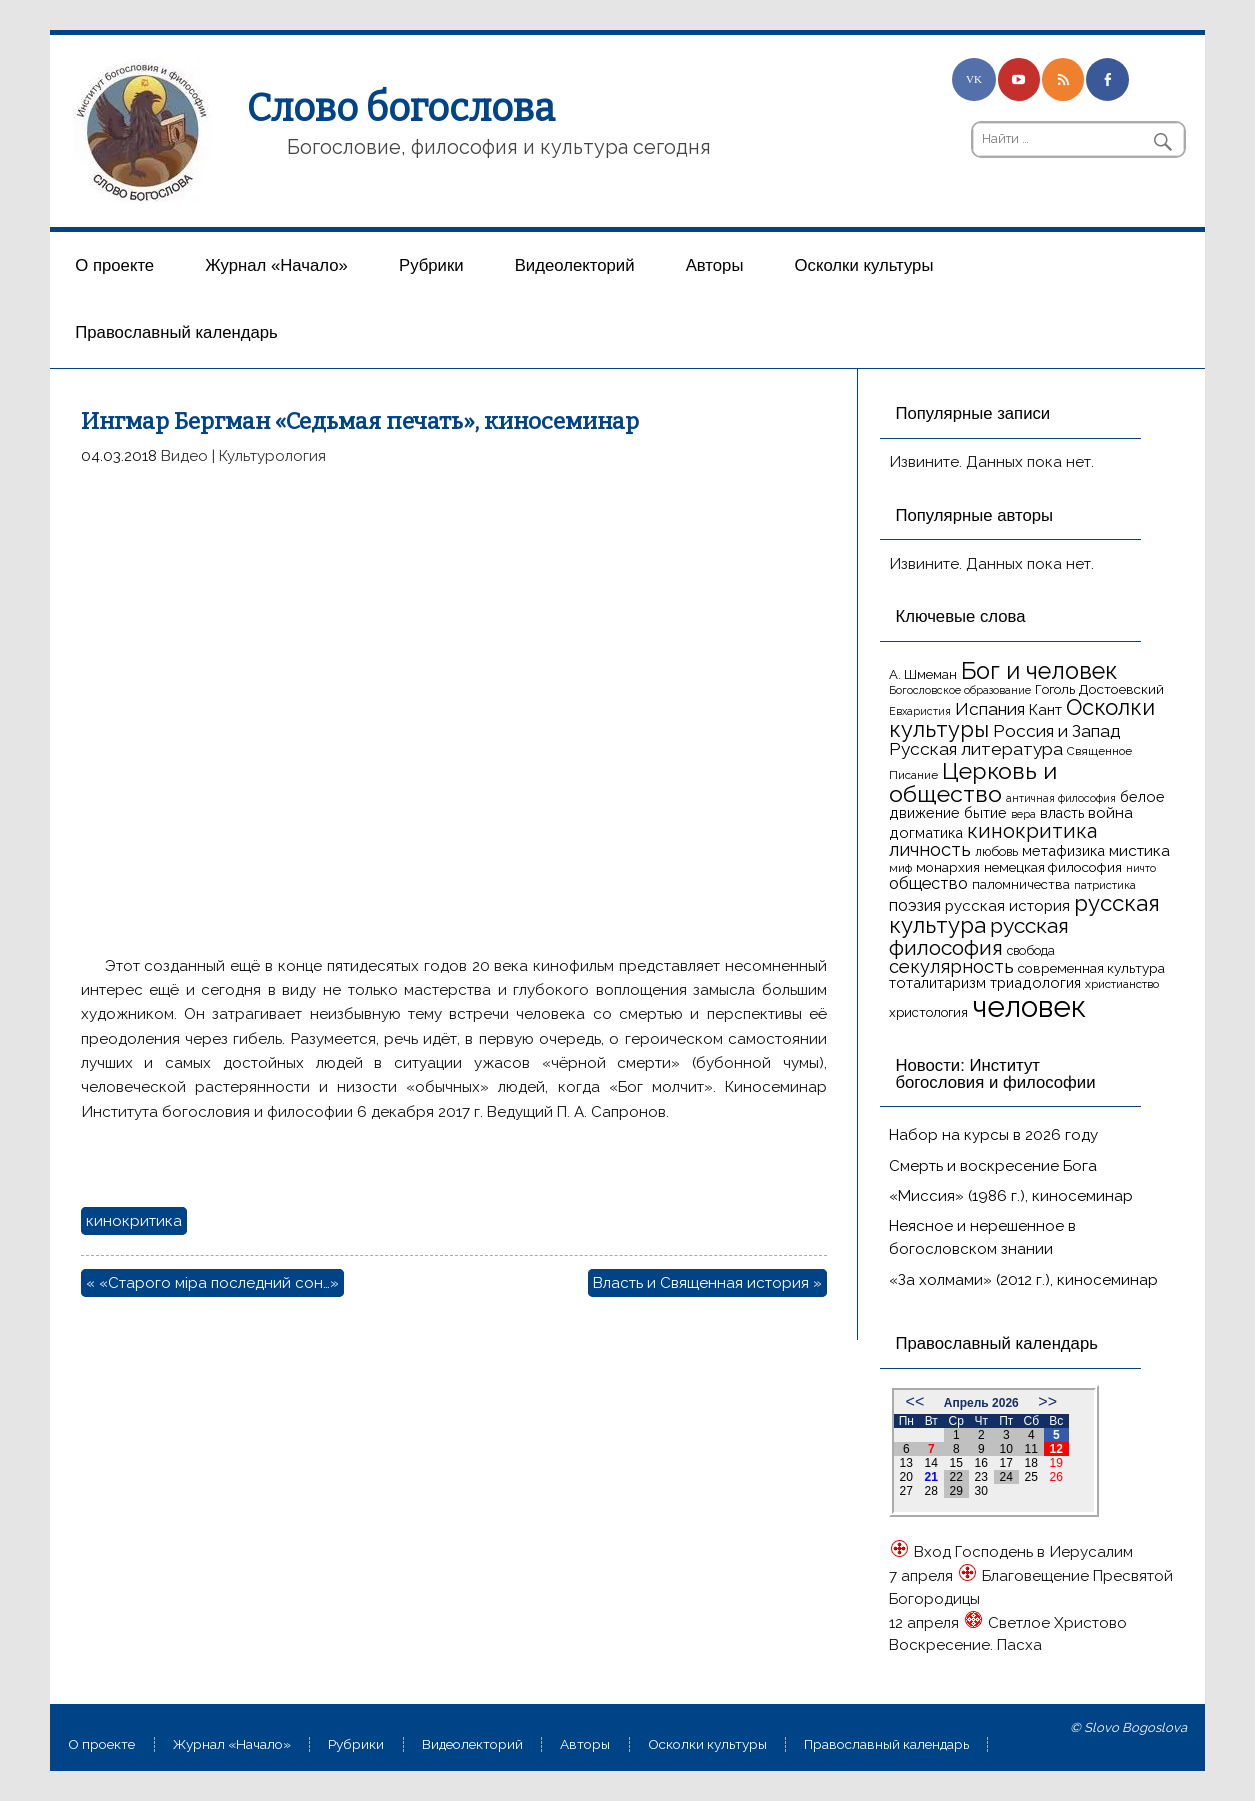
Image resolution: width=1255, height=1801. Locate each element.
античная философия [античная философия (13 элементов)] (1061, 798)
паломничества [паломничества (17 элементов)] (1021, 884)
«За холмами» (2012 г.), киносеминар (1023, 1280)
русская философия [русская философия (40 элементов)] (979, 936)
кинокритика (134, 1221)
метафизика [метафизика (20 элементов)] (1063, 850)
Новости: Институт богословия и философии (995, 1074)
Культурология (272, 456)
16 (981, 1463)
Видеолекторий (575, 265)
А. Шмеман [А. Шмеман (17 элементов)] (923, 674)
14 (931, 1463)
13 (906, 1463)
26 (1056, 1477)
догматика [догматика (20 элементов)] (926, 832)
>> (1047, 1401)
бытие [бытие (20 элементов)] (985, 812)
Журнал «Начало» (276, 265)
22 (956, 1477)
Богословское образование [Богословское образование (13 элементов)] (960, 690)
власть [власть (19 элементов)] (1062, 813)
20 (906, 1477)
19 (1056, 1463)
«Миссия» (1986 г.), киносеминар (1011, 1196)
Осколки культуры (864, 265)
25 (1031, 1477)
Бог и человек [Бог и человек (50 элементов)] (1039, 670)
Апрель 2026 (981, 1403)
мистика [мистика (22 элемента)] (1139, 850)
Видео (184, 456)
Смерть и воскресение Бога (993, 1166)
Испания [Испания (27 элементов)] (990, 709)
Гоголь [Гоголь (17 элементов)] (1055, 689)
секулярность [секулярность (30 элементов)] (951, 966)
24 (1006, 1477)
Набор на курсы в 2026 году (993, 1135)
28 (931, 1491)
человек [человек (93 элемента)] (1029, 1006)
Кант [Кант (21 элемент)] (1045, 710)
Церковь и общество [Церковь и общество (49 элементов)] (973, 782)
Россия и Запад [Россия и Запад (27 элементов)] (1057, 731)
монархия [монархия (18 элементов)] (948, 867)
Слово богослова (401, 108)
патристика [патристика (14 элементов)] (1105, 885)
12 (1056, 1449)
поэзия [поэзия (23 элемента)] (915, 905)
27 (906, 1491)
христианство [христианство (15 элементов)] (1122, 984)
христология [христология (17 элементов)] (928, 1012)
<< (915, 1401)
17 (1006, 1463)
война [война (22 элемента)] (1110, 812)
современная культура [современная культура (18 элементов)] (1091, 968)
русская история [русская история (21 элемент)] (1007, 906)
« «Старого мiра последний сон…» (212, 1283)
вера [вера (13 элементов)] (1023, 814)
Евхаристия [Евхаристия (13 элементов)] (920, 711)
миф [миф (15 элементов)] (900, 868)
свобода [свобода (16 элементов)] (1031, 950)
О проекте (114, 265)
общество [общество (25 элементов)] (928, 883)
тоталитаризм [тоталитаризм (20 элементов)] (937, 982)
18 (1031, 1463)
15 (956, 1463)
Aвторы (715, 265)
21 (931, 1477)
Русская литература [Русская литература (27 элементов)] (976, 749)
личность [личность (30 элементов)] (930, 849)
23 (981, 1477)
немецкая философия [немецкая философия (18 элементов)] (1053, 867)
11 (1031, 1449)
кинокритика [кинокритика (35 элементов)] (1032, 831)
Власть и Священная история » (707, 1283)
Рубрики (431, 265)
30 (981, 1491)
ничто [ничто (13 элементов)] (1141, 868)
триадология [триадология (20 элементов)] (1035, 982)
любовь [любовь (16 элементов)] (996, 851)
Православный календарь (176, 332)
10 (1006, 1449)
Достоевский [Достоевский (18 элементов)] (1121, 689)
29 (956, 1491)
